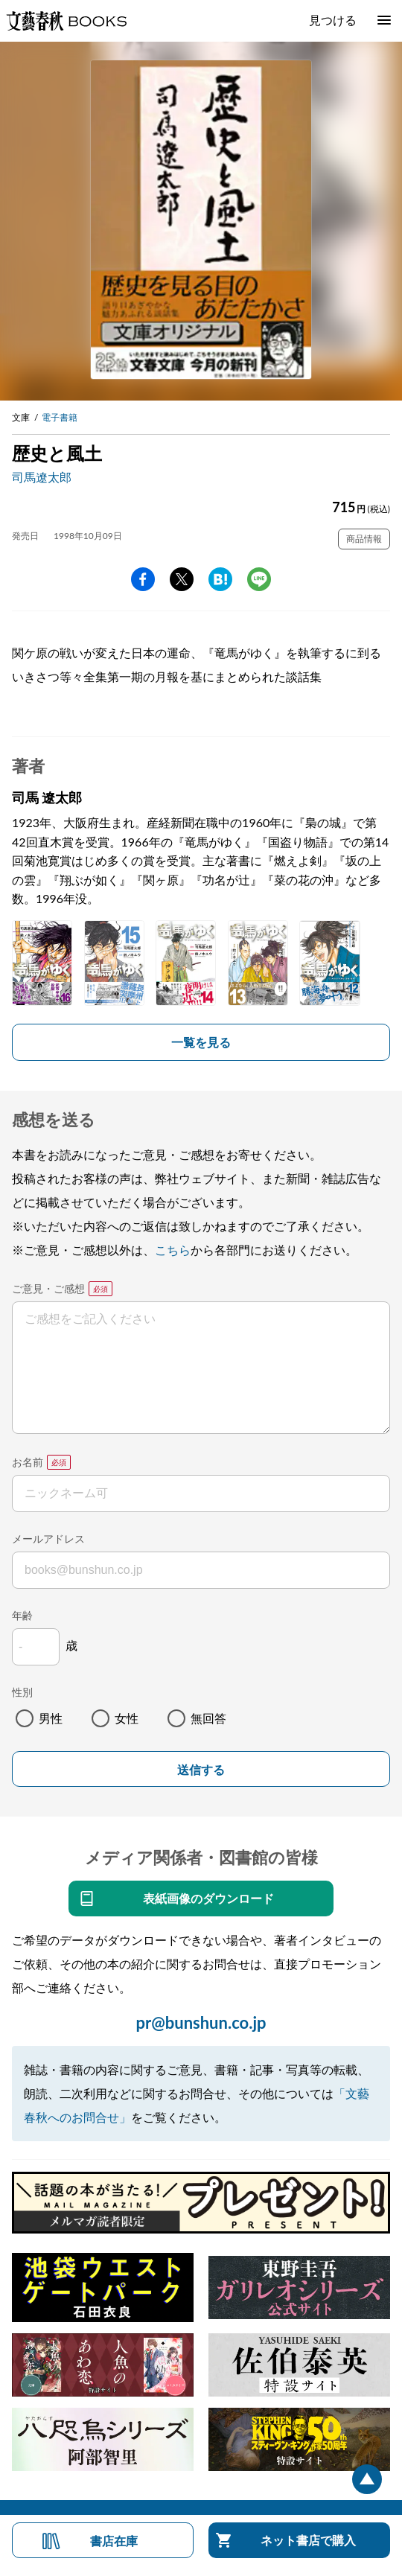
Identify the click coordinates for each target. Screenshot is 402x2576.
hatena (220, 579)
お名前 (27, 1462)
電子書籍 (59, 417)
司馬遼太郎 (41, 477)
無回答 (208, 1718)
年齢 (22, 1615)
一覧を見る (201, 1042)
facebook (143, 579)
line (259, 579)
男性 (51, 1718)
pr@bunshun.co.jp (200, 2022)
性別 (22, 1692)
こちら (173, 1250)
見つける (333, 20)
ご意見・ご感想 (48, 1288)
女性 (126, 1718)
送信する (201, 1770)
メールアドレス (48, 1538)
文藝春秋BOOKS (66, 21)
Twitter (182, 579)
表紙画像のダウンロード (208, 1898)
